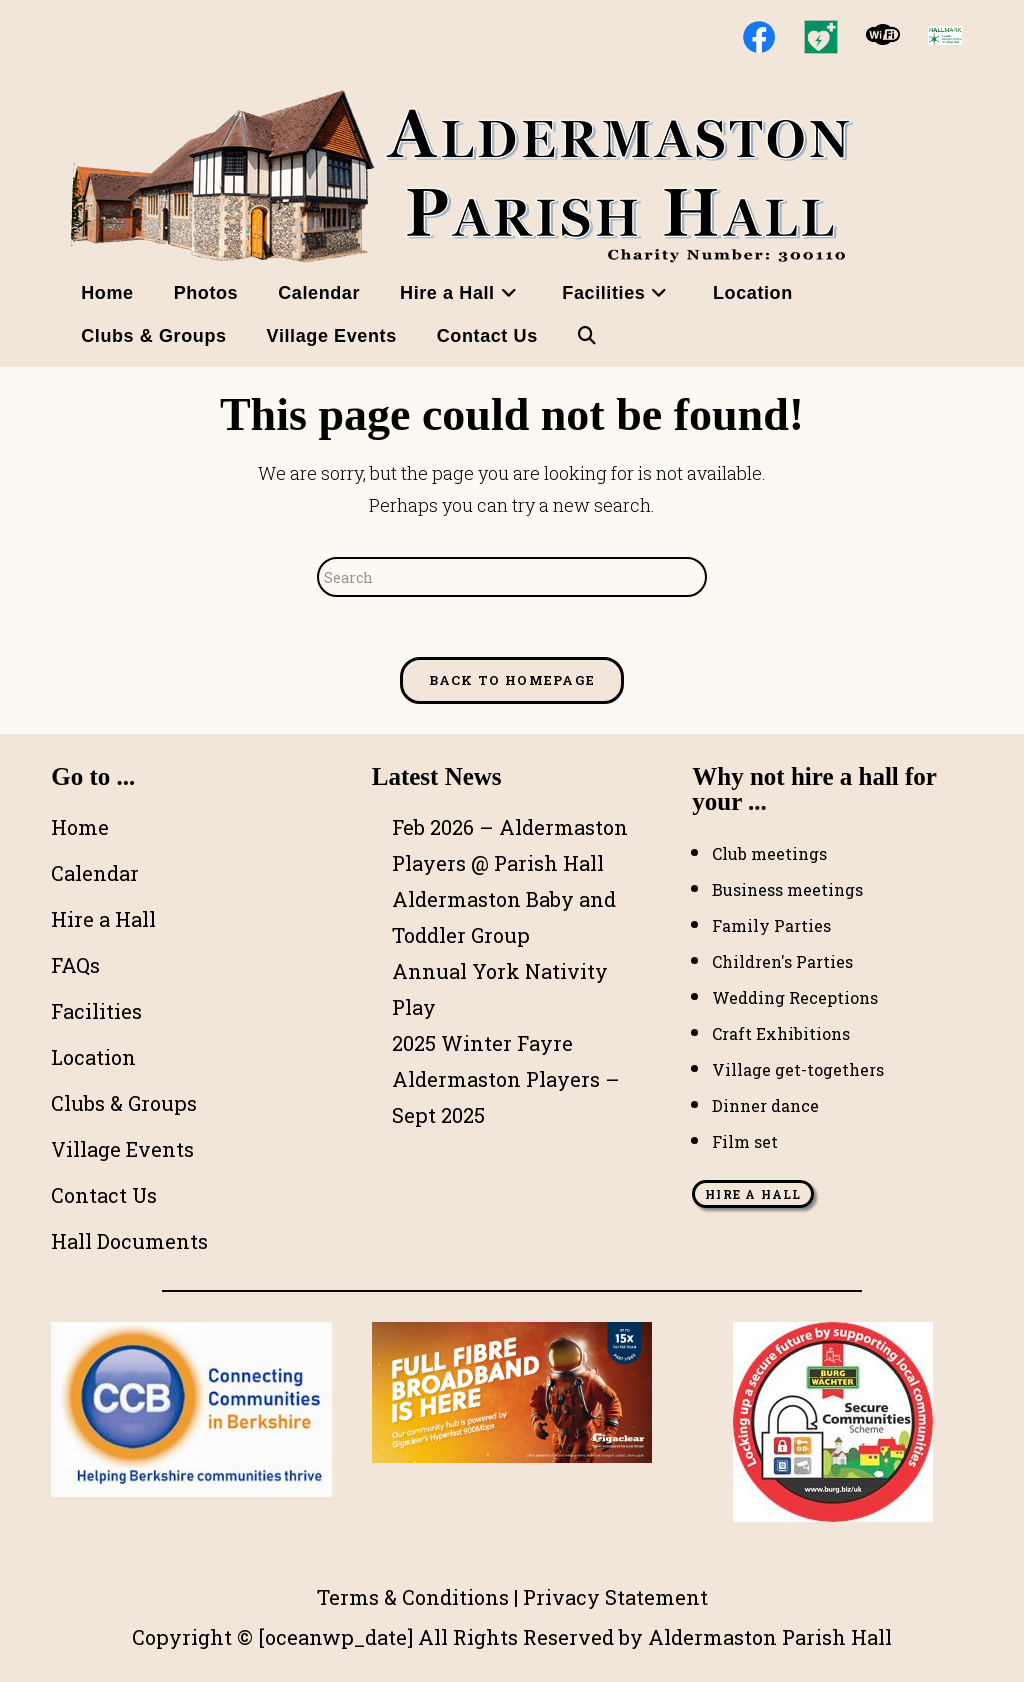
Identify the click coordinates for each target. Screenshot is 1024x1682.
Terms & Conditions (413, 1597)
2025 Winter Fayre (482, 1043)
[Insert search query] (512, 577)
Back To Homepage (512, 680)
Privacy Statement (615, 1597)
